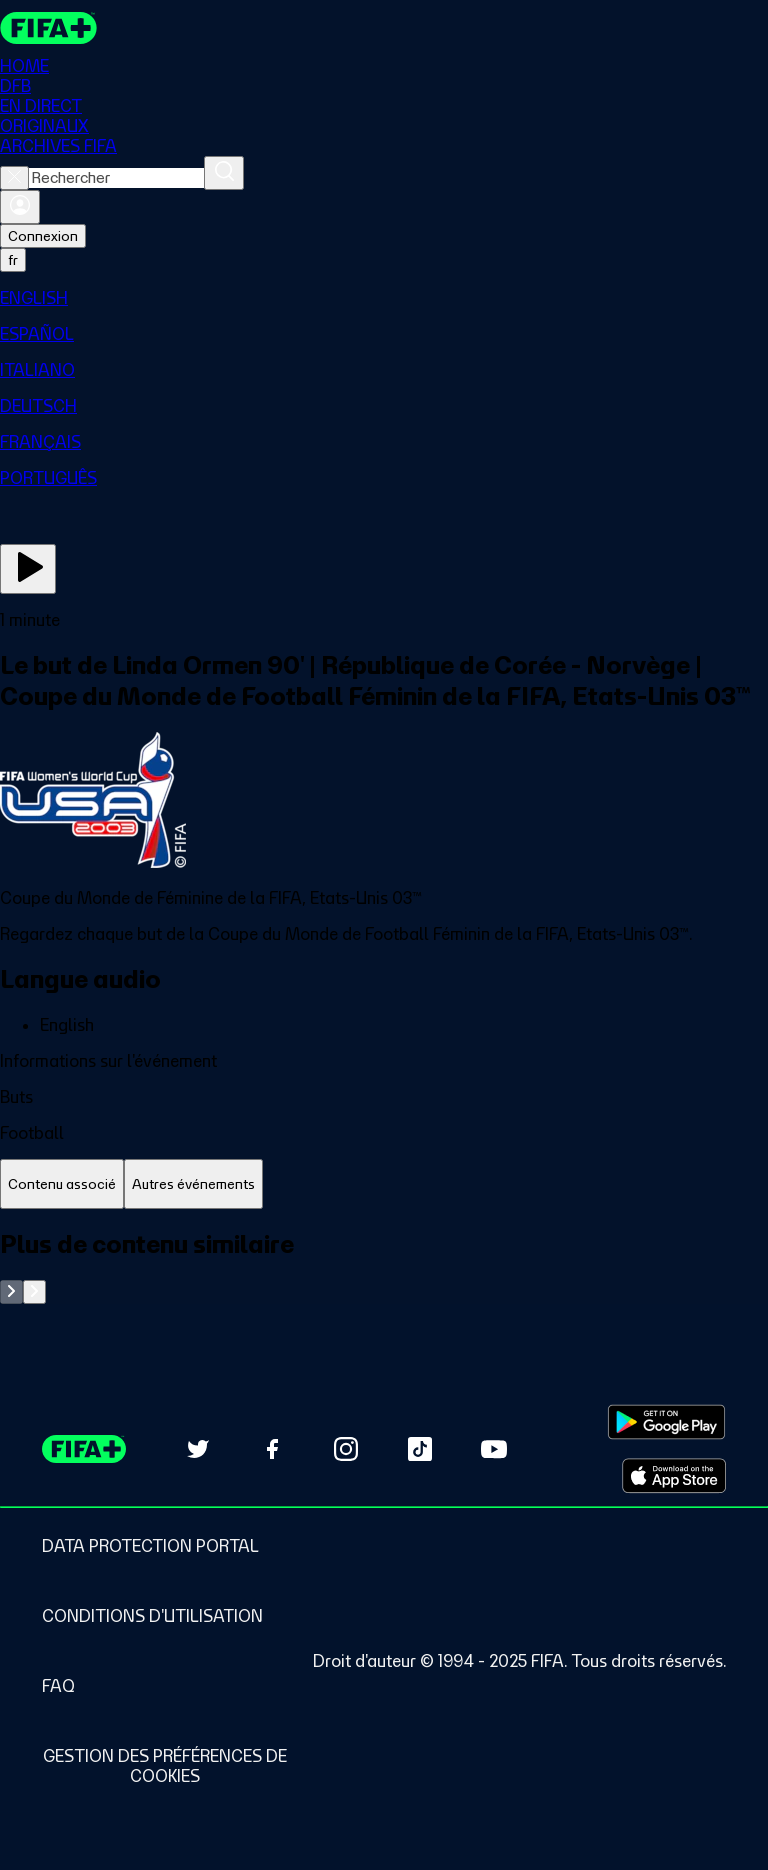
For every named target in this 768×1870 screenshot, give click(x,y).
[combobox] (116, 178)
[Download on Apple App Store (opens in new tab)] (674, 1476)
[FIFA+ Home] (48, 28)
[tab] (62, 1184)
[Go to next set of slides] (34, 1292)
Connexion (43, 236)
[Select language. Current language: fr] (13, 260)
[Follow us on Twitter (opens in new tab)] (198, 1449)
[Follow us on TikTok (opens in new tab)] (420, 1449)
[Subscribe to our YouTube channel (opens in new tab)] (494, 1449)
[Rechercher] (224, 173)
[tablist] (384, 1184)
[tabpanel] (384, 1266)
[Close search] (14, 178)
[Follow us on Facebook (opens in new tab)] (272, 1449)
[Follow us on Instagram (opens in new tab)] (346, 1449)
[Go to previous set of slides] (11, 1292)
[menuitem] (384, 298)
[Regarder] (28, 569)
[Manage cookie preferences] (165, 1766)
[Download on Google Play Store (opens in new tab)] (666, 1422)
